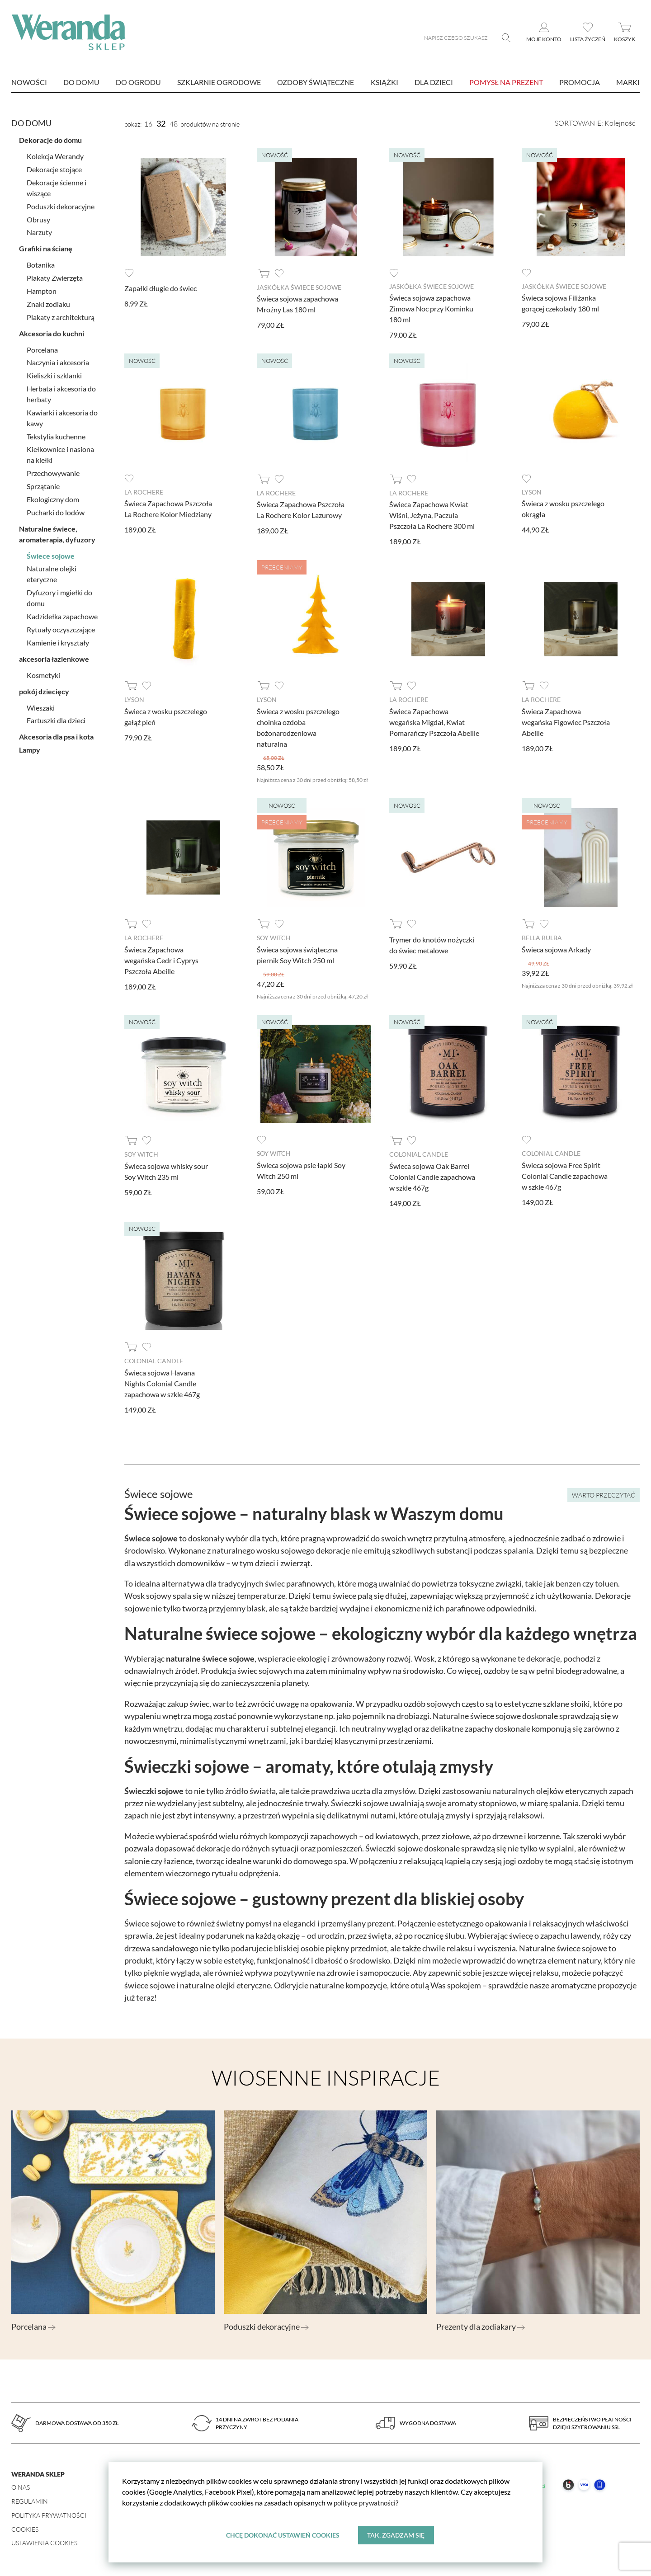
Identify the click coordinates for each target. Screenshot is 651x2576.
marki (628, 82)
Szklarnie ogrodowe (219, 82)
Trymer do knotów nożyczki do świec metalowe (431, 944)
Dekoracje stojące (54, 167)
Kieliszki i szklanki (54, 373)
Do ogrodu (138, 82)
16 (148, 123)
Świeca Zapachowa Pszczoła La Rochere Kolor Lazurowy (300, 509)
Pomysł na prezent (506, 82)
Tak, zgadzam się (396, 2535)
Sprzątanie (43, 484)
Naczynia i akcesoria (58, 360)
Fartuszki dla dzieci (56, 718)
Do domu (81, 82)
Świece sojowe (51, 554)
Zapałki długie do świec (160, 288)
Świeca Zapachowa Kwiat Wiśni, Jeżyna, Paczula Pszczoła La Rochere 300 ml (432, 514)
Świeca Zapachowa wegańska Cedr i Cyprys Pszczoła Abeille (161, 959)
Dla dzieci (434, 82)
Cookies (24, 2527)
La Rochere (143, 491)
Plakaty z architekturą (60, 315)
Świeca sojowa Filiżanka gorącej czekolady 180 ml (560, 303)
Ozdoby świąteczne (315, 82)
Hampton (42, 289)
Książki (384, 82)
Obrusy (38, 217)
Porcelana (42, 348)
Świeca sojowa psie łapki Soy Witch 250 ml (301, 1168)
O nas (20, 2485)
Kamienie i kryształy (58, 640)
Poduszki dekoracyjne (60, 204)
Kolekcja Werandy (55, 155)
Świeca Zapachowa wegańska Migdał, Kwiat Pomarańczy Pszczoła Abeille (434, 721)
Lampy (29, 748)
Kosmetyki (43, 673)
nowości (29, 82)
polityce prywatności (366, 2502)
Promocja (579, 82)
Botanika (41, 263)
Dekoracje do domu (50, 138)
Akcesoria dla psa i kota (56, 734)
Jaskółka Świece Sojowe (299, 287)
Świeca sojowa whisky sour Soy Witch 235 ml (166, 1169)
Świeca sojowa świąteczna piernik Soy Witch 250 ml (297, 953)
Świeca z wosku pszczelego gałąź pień (165, 715)
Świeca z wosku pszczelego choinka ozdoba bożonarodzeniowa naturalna (298, 726)
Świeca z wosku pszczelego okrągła (563, 508)
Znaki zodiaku (48, 302)
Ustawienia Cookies (44, 2541)
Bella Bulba (542, 937)
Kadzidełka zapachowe (62, 614)
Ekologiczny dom (53, 497)
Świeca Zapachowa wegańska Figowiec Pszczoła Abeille (566, 721)
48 (174, 123)
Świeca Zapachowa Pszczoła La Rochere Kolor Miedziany (168, 508)
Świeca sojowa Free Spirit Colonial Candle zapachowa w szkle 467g (565, 1174)
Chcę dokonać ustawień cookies (282, 2535)
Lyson (532, 491)
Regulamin (29, 2499)
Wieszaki (41, 706)
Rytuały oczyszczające (61, 627)
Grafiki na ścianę (45, 246)
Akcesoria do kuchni (51, 331)
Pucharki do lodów (56, 510)
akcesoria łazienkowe (54, 657)
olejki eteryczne (243, 1983)
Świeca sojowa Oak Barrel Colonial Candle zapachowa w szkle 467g (432, 1175)
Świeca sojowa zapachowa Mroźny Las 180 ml (297, 304)
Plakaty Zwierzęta (55, 276)
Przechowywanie (53, 471)
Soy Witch (274, 937)
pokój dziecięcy (44, 689)
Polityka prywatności (48, 2513)
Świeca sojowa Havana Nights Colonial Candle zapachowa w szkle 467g (162, 1381)
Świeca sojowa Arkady (556, 948)
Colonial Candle (418, 1153)
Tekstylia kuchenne (56, 434)
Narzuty (39, 230)
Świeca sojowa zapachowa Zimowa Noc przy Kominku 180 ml (431, 308)
